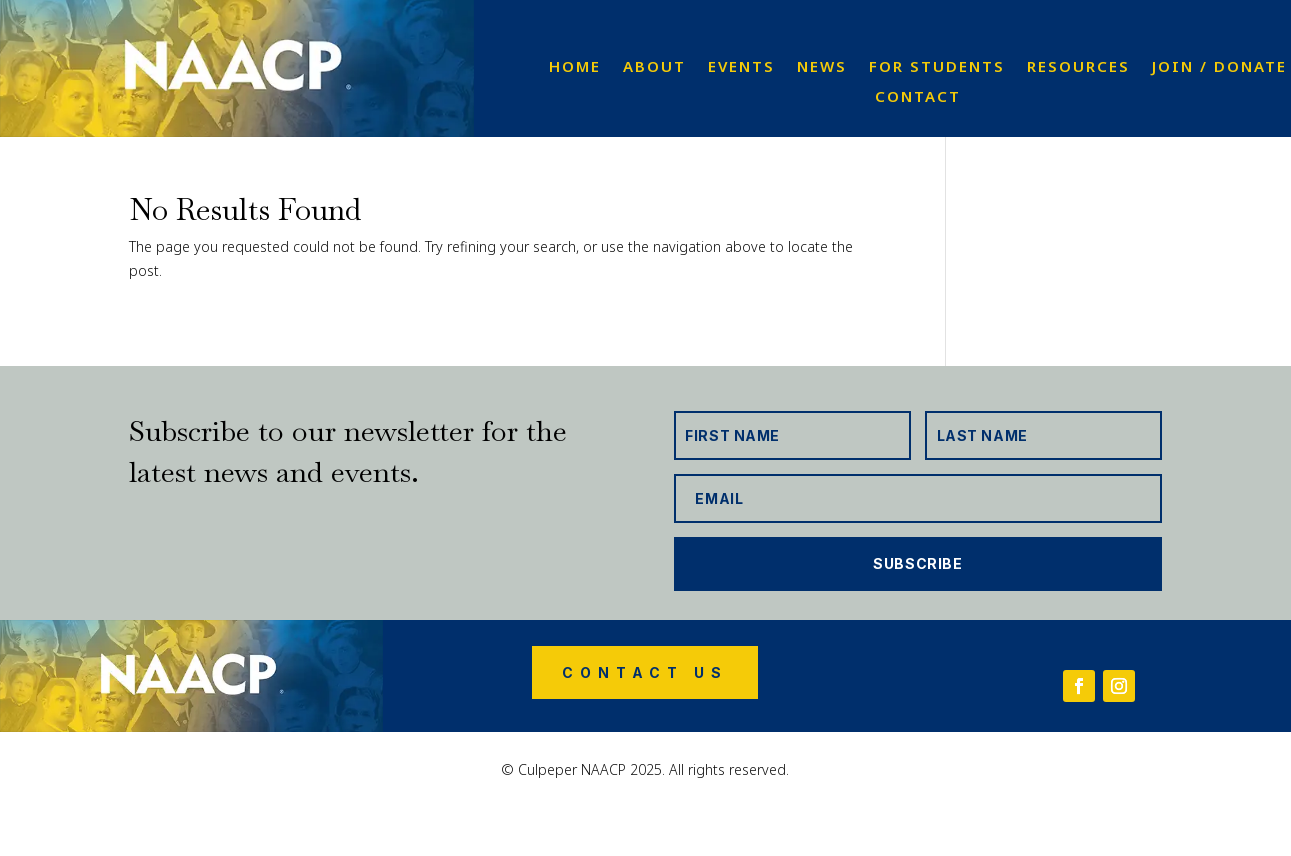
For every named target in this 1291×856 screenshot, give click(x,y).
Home (575, 67)
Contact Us (645, 672)
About (654, 67)
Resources (1078, 67)
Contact (918, 97)
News (822, 67)
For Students (937, 67)
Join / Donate (1219, 67)
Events (741, 67)
